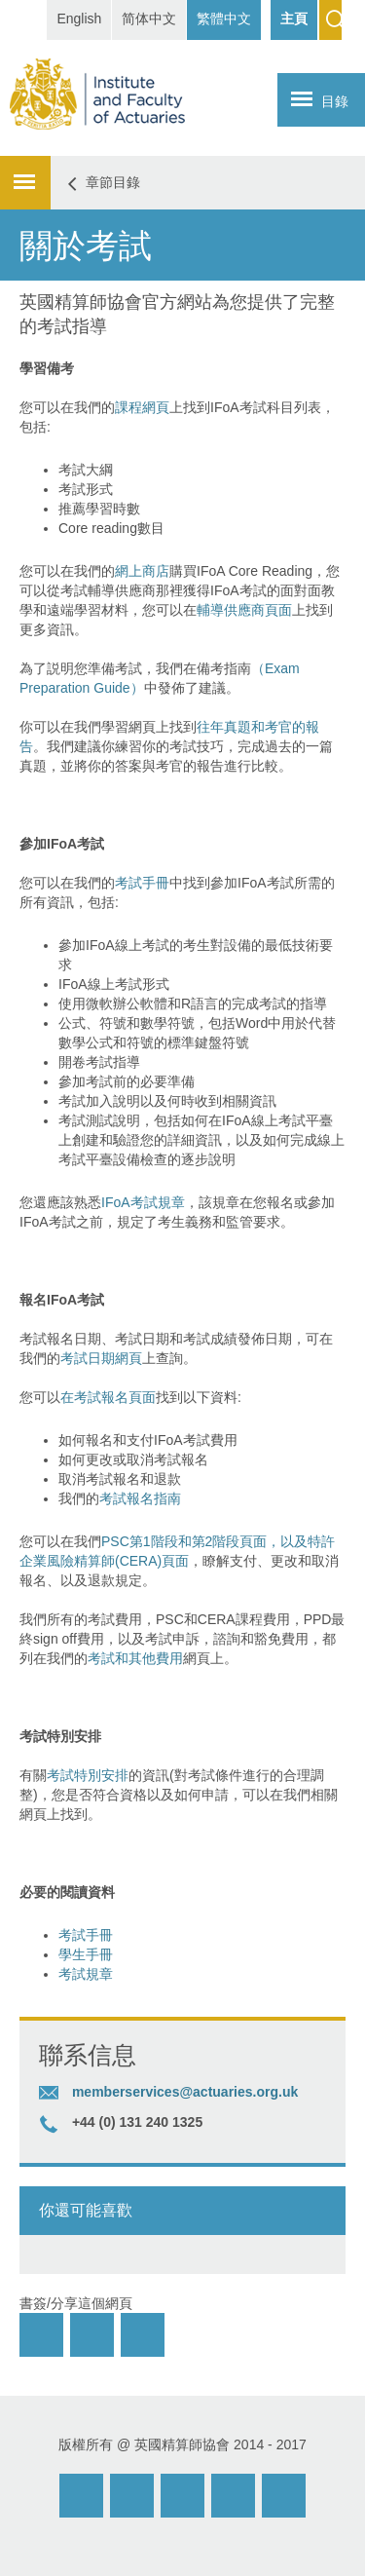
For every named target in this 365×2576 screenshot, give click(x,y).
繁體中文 (224, 18)
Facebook (182, 2496)
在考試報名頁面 (108, 1397)
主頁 (294, 18)
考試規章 (85, 1974)
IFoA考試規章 (143, 1202)
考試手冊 (142, 882)
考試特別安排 (87, 1775)
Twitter (233, 2496)
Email (81, 2496)
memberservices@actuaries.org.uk (185, 2092)
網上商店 (142, 571)
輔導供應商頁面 (244, 610)
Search (330, 20)
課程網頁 (142, 407)
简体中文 (149, 18)
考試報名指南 (140, 1498)
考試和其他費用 (135, 1658)
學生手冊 (85, 1954)
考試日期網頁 (101, 1358)
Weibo (132, 2496)
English (78, 18)
